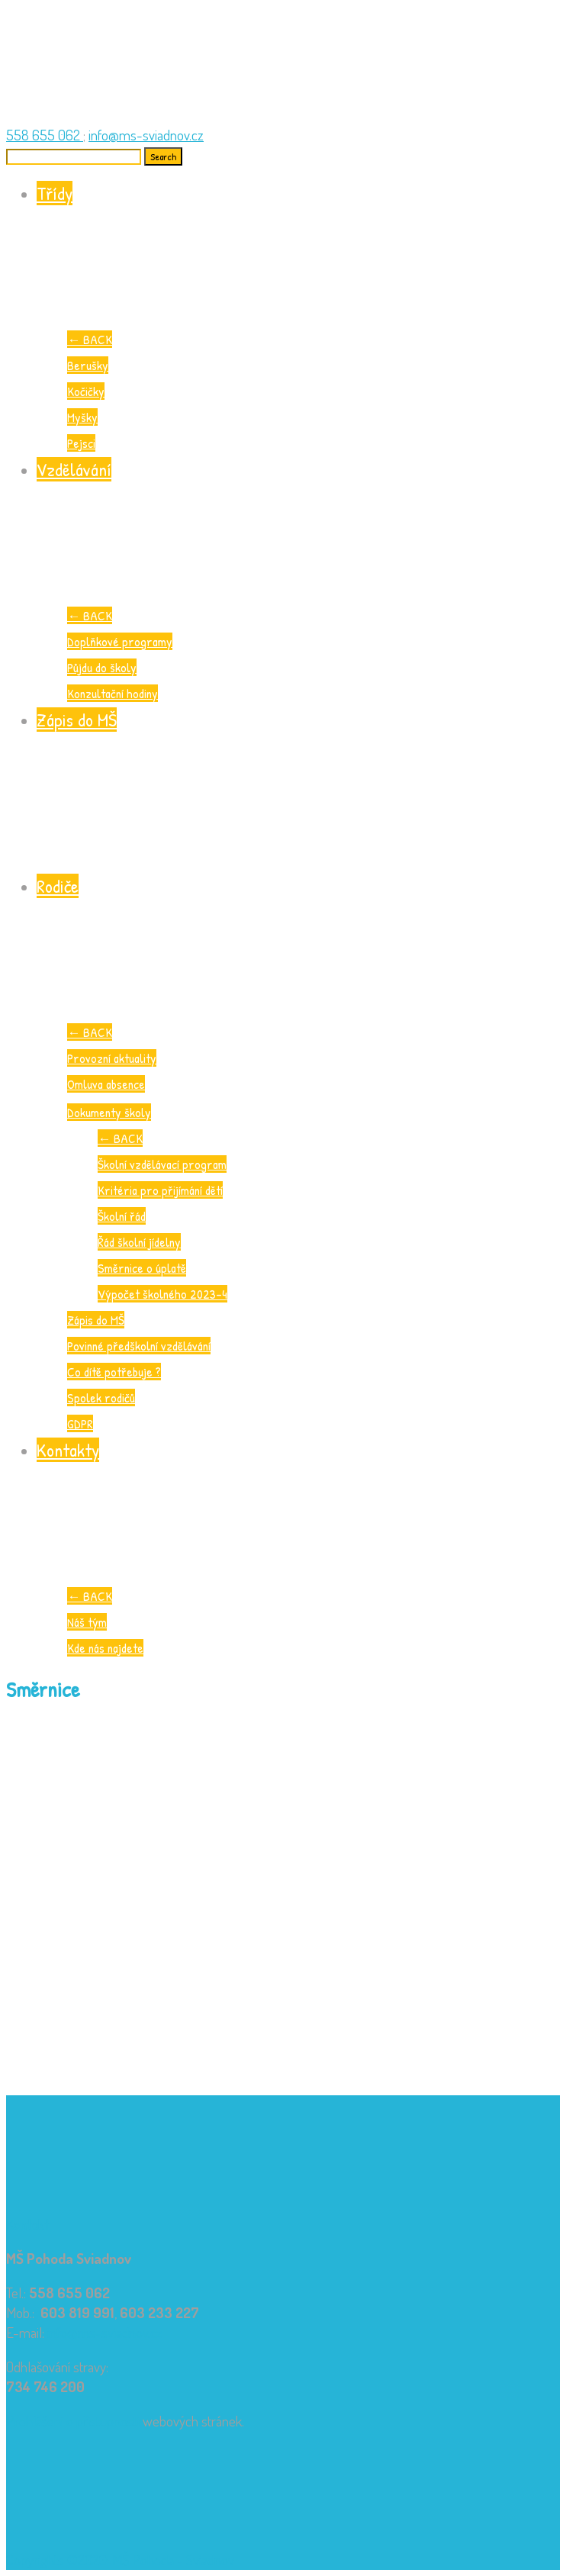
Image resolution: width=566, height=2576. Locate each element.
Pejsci (81, 443)
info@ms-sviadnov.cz (146, 134)
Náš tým (87, 1622)
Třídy (298, 254)
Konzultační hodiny (112, 693)
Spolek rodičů (101, 1397)
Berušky (87, 365)
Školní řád (122, 1216)
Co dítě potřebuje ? (114, 1371)
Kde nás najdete (105, 1648)
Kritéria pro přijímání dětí (160, 1190)
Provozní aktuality (111, 1058)
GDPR (80, 1423)
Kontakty (298, 1510)
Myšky (82, 417)
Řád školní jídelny (139, 1242)
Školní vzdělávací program (162, 1164)
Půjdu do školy (102, 667)
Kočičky (86, 391)
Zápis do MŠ (298, 780)
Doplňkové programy (119, 641)
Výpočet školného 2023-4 (162, 1293)
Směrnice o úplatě (142, 1268)
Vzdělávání (298, 530)
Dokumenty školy (109, 1112)
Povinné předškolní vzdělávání (139, 1345)
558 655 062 (44, 134)
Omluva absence (106, 1084)
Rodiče (298, 946)
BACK (89, 339)
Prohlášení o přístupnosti (73, 2420)
